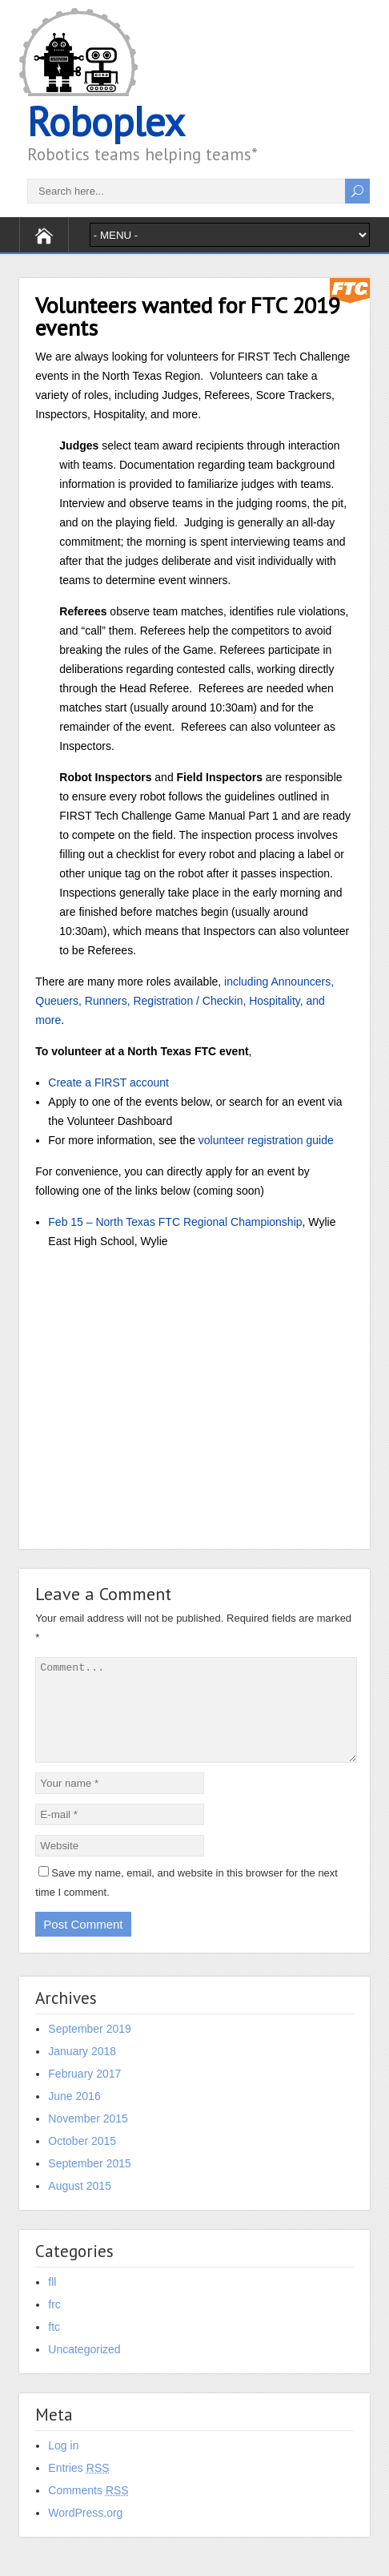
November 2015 (88, 2137)
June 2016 (74, 2115)
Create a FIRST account (108, 1082)
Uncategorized (84, 2368)
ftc (54, 2346)
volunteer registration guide (266, 1140)
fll (52, 2301)
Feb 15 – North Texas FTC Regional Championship (175, 1221)
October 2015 (82, 2160)
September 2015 (89, 2182)
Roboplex (106, 121)
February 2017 (84, 2092)
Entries (78, 2487)
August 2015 (79, 2205)
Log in (63, 2464)
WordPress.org (85, 2532)
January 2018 (82, 2070)
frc (54, 2323)
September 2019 (89, 2048)
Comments (88, 2509)
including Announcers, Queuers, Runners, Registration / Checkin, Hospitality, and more (184, 1000)
